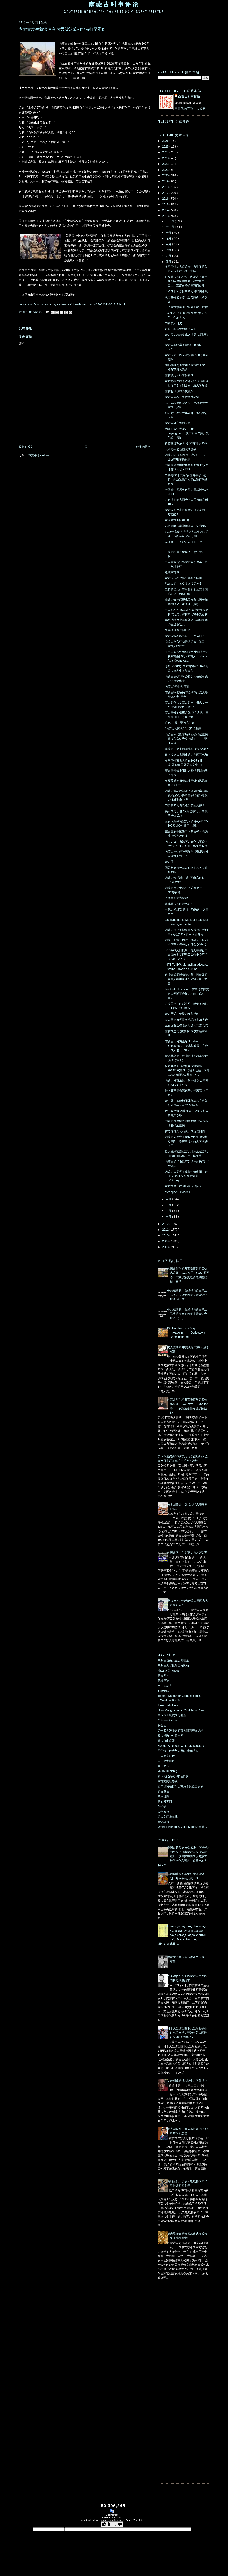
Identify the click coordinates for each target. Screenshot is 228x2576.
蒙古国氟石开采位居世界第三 (183, 397)
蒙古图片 (163, 1675)
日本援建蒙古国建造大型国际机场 (186, 754)
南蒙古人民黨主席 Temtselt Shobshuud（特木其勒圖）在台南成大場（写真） (186, 1046)
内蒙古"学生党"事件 (177, 686)
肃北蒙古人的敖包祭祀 (179, 903)
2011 (165, 1229)
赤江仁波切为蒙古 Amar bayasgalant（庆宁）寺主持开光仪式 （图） (187, 433)
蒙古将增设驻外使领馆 (179, 391)
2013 (165, 216)
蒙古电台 (163, 1791)
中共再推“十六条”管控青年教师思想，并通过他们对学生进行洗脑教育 (186, 479)
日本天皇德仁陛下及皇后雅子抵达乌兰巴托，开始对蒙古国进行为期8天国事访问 (187, 2033)
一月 (169, 1216)
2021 (165, 169)
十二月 (170, 221)
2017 (165, 192)
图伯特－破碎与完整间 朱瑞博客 (178, 1750)
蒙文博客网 (165, 1801)
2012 (165, 1223)
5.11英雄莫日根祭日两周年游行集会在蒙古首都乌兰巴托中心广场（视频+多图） (186, 954)
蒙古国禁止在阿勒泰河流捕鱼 (183, 1186)
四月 (169, 1199)
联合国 (162, 1725)
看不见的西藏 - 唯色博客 (173, 1776)
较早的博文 (143, 446)
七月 (169, 249)
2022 (165, 163)
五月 (169, 261)
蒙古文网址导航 (168, 1781)
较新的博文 (26, 446)
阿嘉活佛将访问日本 (178, 630)
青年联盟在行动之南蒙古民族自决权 (180, 1786)
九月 (169, 238)
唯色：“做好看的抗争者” (180, 722)
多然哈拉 (163, 1811)
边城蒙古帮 (172, 572)
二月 (169, 1210)
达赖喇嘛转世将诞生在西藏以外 (187, 2080)
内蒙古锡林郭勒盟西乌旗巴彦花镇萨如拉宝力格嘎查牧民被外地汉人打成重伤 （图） (186, 795)
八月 (169, 244)
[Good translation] (106, 2524)
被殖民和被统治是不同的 (180, 328)
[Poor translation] (117, 2524)
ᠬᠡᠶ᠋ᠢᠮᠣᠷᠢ (162, 1806)
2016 (165, 198)
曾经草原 (163, 1821)
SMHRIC (163, 1690)
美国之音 (163, 1766)
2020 (165, 175)
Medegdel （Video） (178, 1192)
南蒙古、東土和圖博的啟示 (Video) (187, 748)
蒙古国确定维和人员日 (179, 423)
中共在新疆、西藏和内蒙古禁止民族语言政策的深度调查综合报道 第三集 (187, 1295)
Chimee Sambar (168, 1720)
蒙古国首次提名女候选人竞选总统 (186, 1025)
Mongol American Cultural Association (182, 1745)
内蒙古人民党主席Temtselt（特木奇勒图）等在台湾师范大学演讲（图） (186, 1141)
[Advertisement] (83, 433)
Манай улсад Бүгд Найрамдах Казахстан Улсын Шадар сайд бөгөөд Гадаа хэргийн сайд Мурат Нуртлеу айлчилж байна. (183, 1935)
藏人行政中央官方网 (170, 1735)
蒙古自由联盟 (166, 1740)
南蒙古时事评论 (114, 4)
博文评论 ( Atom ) (39, 455)
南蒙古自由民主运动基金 (173, 1660)
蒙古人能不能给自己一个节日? (184, 635)
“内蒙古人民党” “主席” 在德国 (183, 728)
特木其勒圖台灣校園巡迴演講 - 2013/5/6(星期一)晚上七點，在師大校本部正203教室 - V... (187, 1070)
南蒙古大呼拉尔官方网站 (173, 1665)
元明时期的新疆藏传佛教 (180, 449)
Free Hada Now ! (169, 1705)
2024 (165, 152)
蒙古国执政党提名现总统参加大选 (186, 1019)
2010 (165, 1235)
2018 (165, 187)
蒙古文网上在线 (168, 1816)
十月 (169, 232)
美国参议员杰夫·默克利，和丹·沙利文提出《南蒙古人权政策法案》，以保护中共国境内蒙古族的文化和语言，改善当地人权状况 (183, 1856)
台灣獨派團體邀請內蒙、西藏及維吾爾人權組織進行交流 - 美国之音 (186, 979)
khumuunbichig (167, 1771)
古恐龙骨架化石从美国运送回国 (185, 1131)
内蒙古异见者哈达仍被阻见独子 (185, 805)
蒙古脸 (169, 861)
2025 (165, 146)
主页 (84, 446)
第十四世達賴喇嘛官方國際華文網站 (180, 1730)
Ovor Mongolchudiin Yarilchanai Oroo (182, 1710)
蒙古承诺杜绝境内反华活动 (182, 1013)
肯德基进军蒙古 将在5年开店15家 (186, 443)
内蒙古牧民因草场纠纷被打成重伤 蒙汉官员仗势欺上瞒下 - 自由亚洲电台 (186, 739)
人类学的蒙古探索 (176, 897)
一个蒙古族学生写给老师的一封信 (186, 307)
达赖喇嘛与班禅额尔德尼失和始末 (186, 525)
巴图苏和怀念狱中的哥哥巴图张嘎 (186, 291)
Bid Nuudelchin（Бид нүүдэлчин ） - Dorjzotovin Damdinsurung (186, 1333)
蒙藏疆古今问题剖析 (178, 520)
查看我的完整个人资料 (190, 108)
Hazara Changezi (169, 1670)
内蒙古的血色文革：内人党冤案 (187, 1552)
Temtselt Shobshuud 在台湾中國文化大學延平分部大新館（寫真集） (187, 993)
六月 (169, 255)
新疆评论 (163, 1680)
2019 (165, 181)
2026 (165, 140)
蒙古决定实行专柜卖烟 (179, 375)
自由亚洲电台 (166, 1760)
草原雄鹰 (163, 1796)
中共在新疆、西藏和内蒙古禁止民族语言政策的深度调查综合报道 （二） (187, 1314)
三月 (169, 1205)
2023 (165, 158)
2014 (165, 210)
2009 (165, 1241)
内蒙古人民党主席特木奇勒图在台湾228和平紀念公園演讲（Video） (186, 1176)
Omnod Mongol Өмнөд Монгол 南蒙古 (182, 1826)
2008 (165, 1247)
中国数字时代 (166, 1755)
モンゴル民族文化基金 (172, 1715)
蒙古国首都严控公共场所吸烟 (183, 578)
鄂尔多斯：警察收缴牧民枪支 (183, 583)
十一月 (170, 226)
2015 (165, 204)
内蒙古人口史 (173, 323)
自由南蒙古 (165, 1685)
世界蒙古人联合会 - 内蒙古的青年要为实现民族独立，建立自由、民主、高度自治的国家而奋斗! (186, 281)
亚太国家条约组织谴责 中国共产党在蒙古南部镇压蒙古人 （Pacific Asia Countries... (187, 656)
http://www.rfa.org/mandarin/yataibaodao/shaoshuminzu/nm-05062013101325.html (72, 304)
